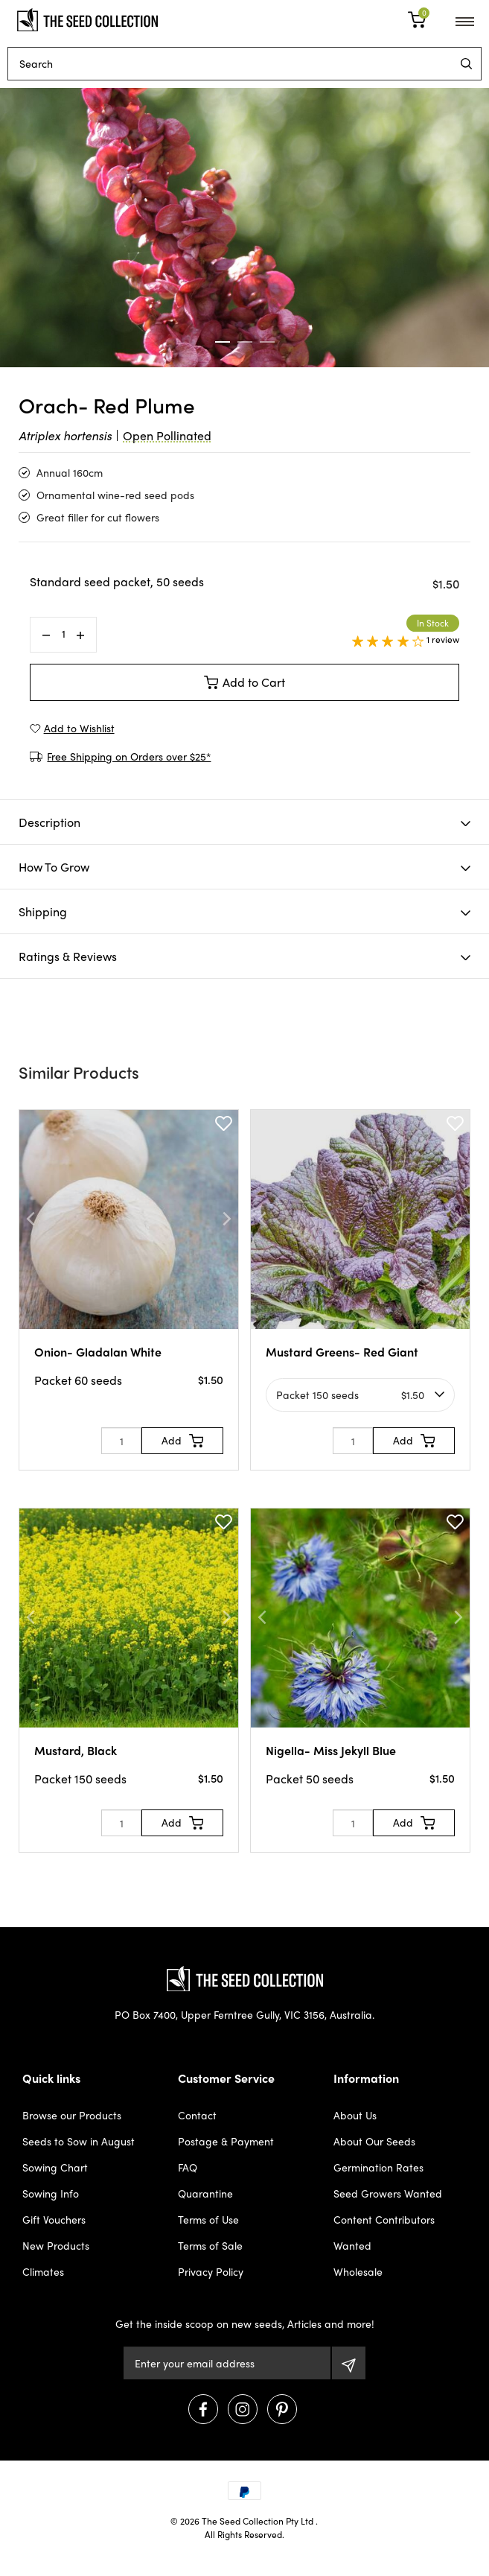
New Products (55, 2245)
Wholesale (358, 2271)
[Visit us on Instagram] (243, 2409)
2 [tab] (244, 342)
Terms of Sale (210, 2245)
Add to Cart (245, 682)
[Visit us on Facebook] (203, 2409)
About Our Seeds (374, 2141)
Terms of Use (208, 2219)
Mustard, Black (75, 1750)
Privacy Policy (210, 2271)
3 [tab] (267, 342)
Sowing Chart (55, 2167)
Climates (43, 2271)
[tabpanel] (244, 227)
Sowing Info (50, 2193)
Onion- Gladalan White (98, 1351)
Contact (197, 2114)
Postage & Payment (226, 2141)
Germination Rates (378, 2167)
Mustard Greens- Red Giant (342, 1351)
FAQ (187, 2167)
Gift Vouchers (54, 2219)
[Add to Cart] (182, 1440)
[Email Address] (227, 2363)
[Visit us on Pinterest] (282, 2409)
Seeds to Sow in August (78, 2141)
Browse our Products (71, 2114)
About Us (355, 2114)
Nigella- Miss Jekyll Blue (331, 1750)
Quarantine (205, 2193)
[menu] (466, 63)
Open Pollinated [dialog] (167, 435)
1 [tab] (222, 342)
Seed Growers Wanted (387, 2193)
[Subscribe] (348, 2363)
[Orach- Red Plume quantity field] (63, 634)
